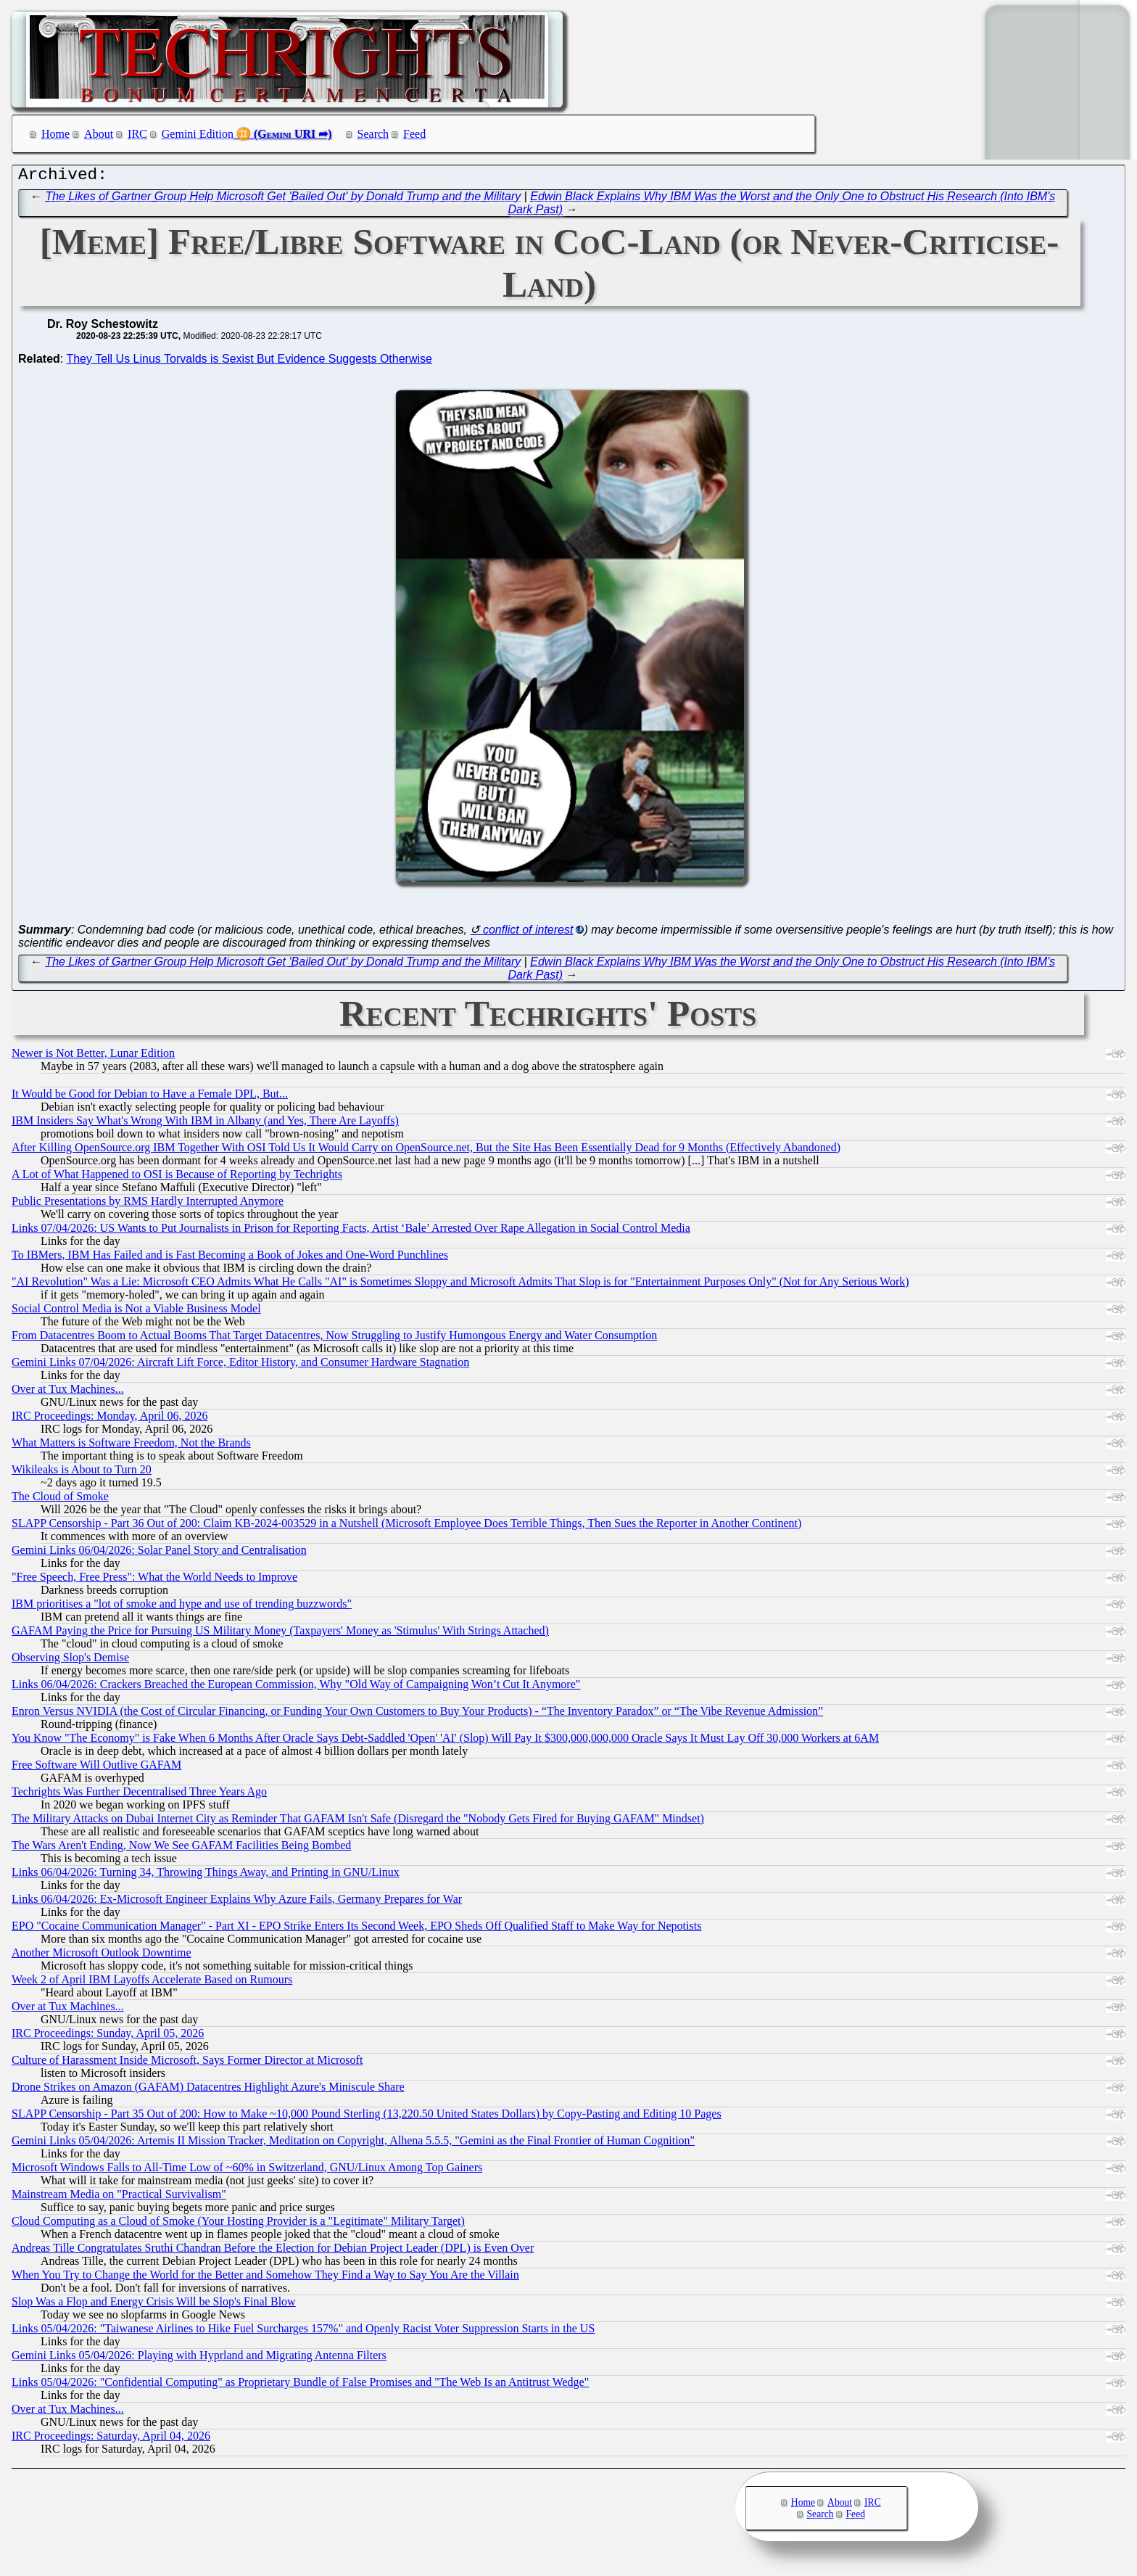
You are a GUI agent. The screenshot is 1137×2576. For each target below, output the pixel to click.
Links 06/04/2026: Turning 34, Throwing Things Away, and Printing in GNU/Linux (206, 1875)
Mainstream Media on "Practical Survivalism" (119, 2198)
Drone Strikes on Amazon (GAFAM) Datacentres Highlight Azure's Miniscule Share (208, 2090)
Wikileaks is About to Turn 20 (82, 1473)
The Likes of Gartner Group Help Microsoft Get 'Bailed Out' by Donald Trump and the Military (283, 200)
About (98, 134)
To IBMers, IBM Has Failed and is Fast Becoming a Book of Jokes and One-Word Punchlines (230, 1258)
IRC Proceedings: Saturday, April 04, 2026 (111, 2439)
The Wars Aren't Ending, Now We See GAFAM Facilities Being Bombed (181, 1849)
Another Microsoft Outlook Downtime (101, 1956)
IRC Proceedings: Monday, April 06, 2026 (110, 1419)
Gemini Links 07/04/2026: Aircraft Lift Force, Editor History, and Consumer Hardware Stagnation (240, 1365)
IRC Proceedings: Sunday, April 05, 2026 (108, 2036)
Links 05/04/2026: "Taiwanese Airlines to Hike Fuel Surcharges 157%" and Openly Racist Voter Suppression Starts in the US (303, 2332)
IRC (137, 134)
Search (373, 134)
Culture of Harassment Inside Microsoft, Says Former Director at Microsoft (187, 2063)
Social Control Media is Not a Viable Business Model (136, 1312)
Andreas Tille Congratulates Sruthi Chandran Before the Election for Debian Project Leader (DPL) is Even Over (273, 2251)
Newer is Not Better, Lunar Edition (93, 1056)
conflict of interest (528, 933)
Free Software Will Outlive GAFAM (96, 1768)
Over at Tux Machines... (68, 1392)
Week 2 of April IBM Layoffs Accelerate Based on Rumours (152, 1983)
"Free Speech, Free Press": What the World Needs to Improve (154, 1580)
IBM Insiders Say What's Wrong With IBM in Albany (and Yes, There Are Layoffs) (205, 1124)
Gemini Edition (197, 134)
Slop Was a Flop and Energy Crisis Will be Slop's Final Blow (154, 2305)
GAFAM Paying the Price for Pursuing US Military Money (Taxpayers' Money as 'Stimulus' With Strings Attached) (280, 1634)
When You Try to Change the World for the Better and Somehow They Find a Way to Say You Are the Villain (265, 2278)
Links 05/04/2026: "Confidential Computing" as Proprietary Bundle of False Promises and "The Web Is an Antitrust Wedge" (300, 2385)
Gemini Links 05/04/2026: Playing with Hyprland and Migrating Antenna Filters (199, 2359)
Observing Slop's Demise (70, 1661)
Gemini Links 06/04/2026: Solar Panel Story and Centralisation (159, 1553)
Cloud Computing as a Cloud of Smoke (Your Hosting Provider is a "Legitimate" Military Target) (238, 2224)
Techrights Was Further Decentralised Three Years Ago (139, 1795)
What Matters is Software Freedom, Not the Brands (131, 1446)
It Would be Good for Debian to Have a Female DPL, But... (150, 1097)
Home (55, 134)
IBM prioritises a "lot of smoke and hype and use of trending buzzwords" (182, 1607)
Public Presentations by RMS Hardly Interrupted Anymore (148, 1204)
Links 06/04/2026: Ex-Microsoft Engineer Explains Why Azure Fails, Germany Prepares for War (237, 1902)
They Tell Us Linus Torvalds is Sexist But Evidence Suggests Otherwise (249, 362)
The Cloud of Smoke (60, 1500)
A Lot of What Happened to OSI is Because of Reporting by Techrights (177, 1178)
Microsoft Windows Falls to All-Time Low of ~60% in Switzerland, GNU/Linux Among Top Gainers (247, 2171)
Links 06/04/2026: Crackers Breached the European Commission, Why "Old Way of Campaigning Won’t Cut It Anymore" (296, 1688)
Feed (414, 134)
